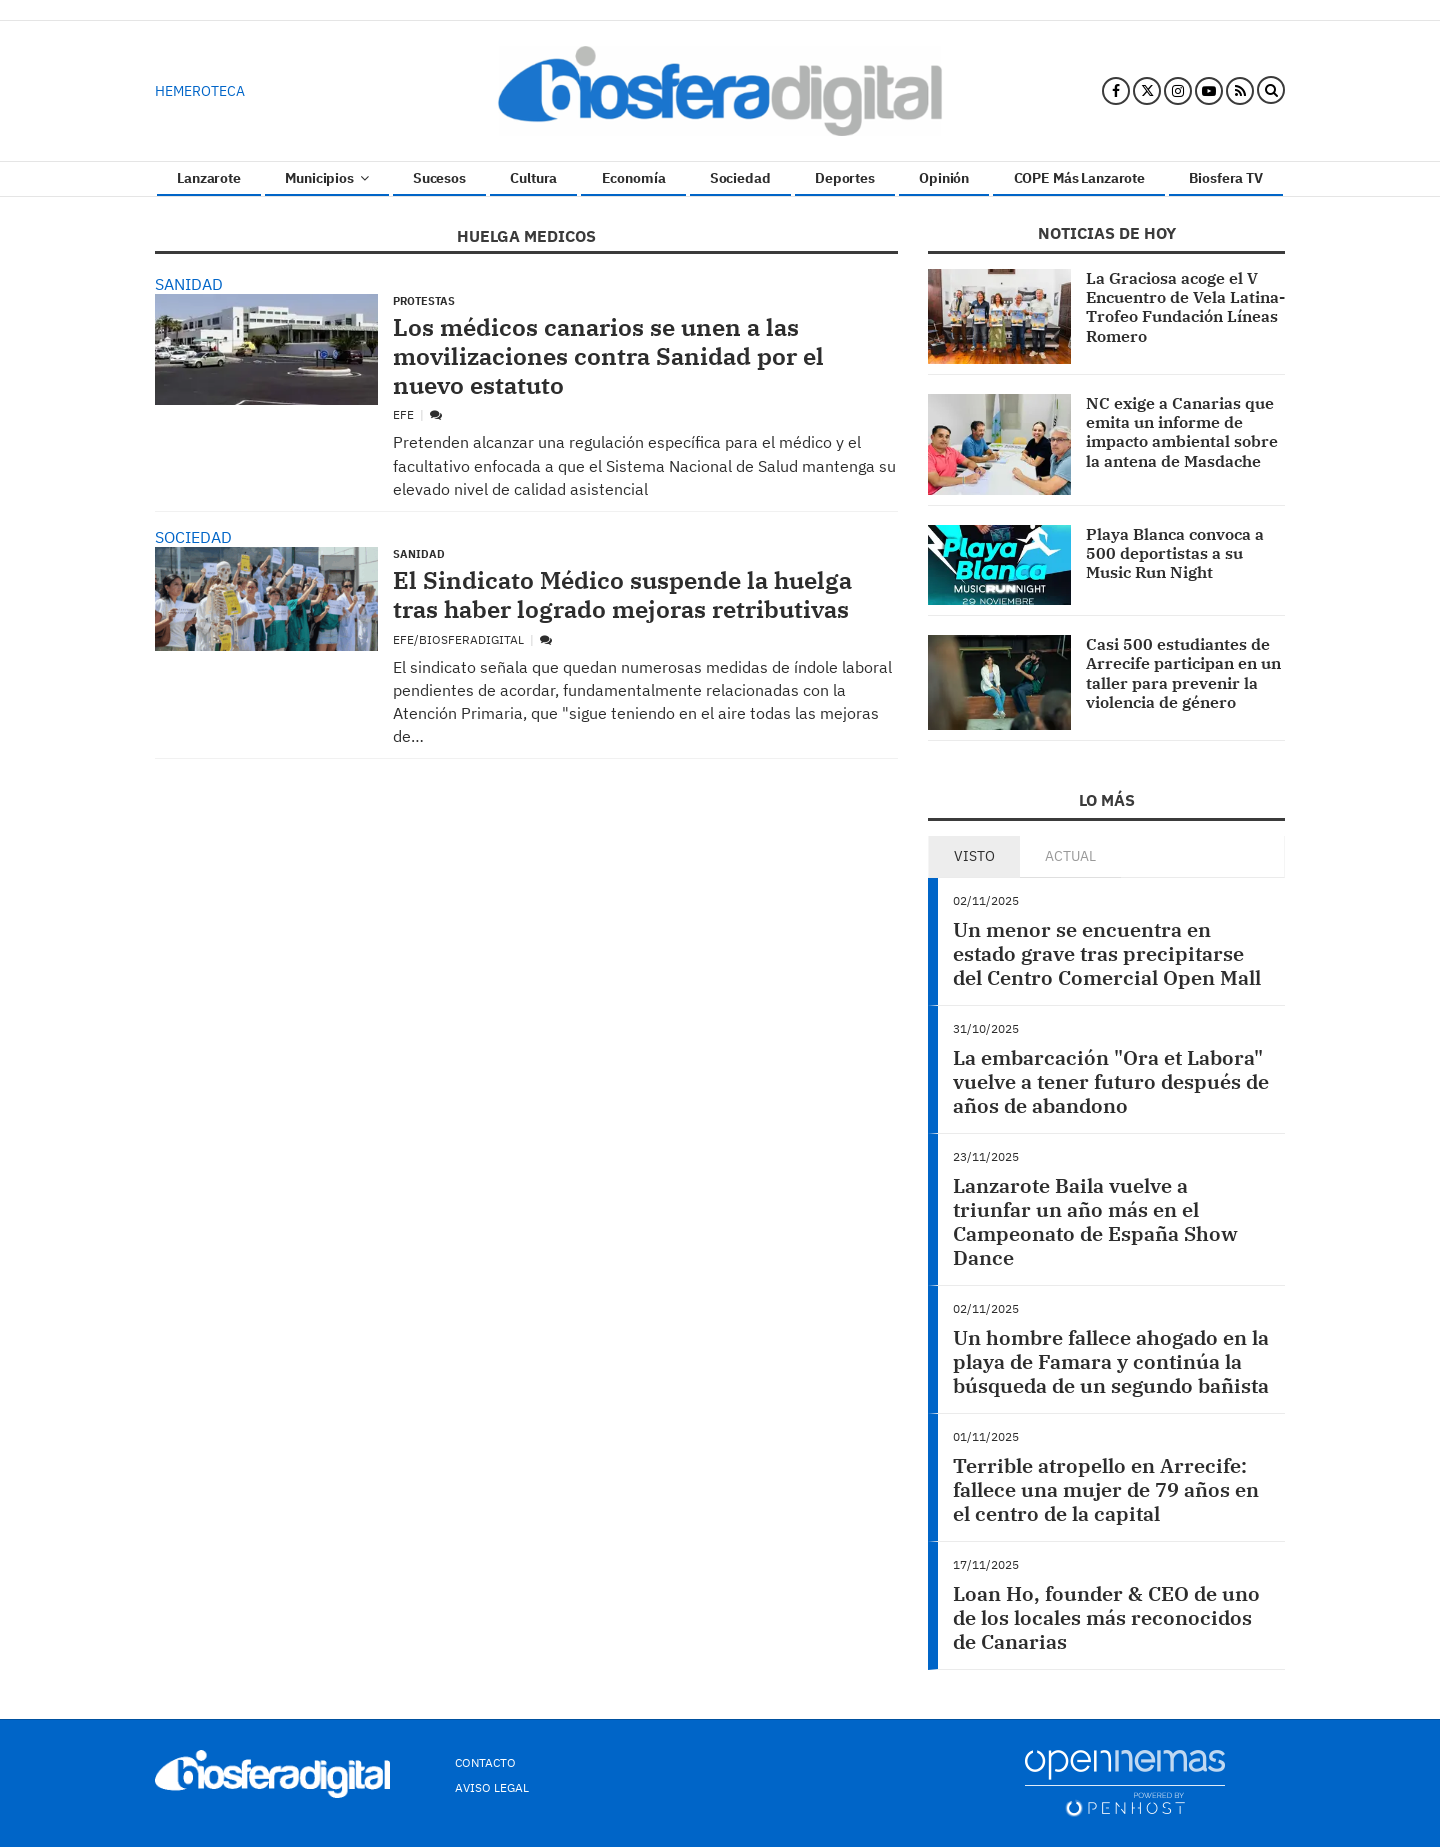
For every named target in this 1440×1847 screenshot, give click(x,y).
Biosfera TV (1225, 178)
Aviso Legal (492, 1787)
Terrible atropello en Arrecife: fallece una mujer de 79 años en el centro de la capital (1106, 1489)
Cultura (533, 178)
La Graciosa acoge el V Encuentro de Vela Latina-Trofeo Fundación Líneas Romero (1185, 307)
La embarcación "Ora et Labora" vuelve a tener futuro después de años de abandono (1111, 1081)
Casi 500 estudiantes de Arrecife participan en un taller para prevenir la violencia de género (1183, 673)
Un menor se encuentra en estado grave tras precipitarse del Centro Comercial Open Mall (1107, 953)
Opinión (944, 178)
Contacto (485, 1762)
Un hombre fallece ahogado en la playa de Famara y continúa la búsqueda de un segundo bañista (1111, 1361)
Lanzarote (209, 178)
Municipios (326, 178)
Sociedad (740, 178)
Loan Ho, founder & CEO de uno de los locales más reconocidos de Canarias (1106, 1617)
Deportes (845, 178)
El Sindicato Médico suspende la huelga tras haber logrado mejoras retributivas (622, 594)
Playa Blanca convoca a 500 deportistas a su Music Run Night (1175, 553)
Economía (634, 178)
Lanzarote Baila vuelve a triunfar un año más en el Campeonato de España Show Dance (1095, 1221)
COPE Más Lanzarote (1079, 178)
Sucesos (439, 178)
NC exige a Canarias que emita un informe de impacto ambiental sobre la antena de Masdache (1182, 432)
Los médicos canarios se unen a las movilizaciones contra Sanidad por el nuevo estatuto (608, 356)
